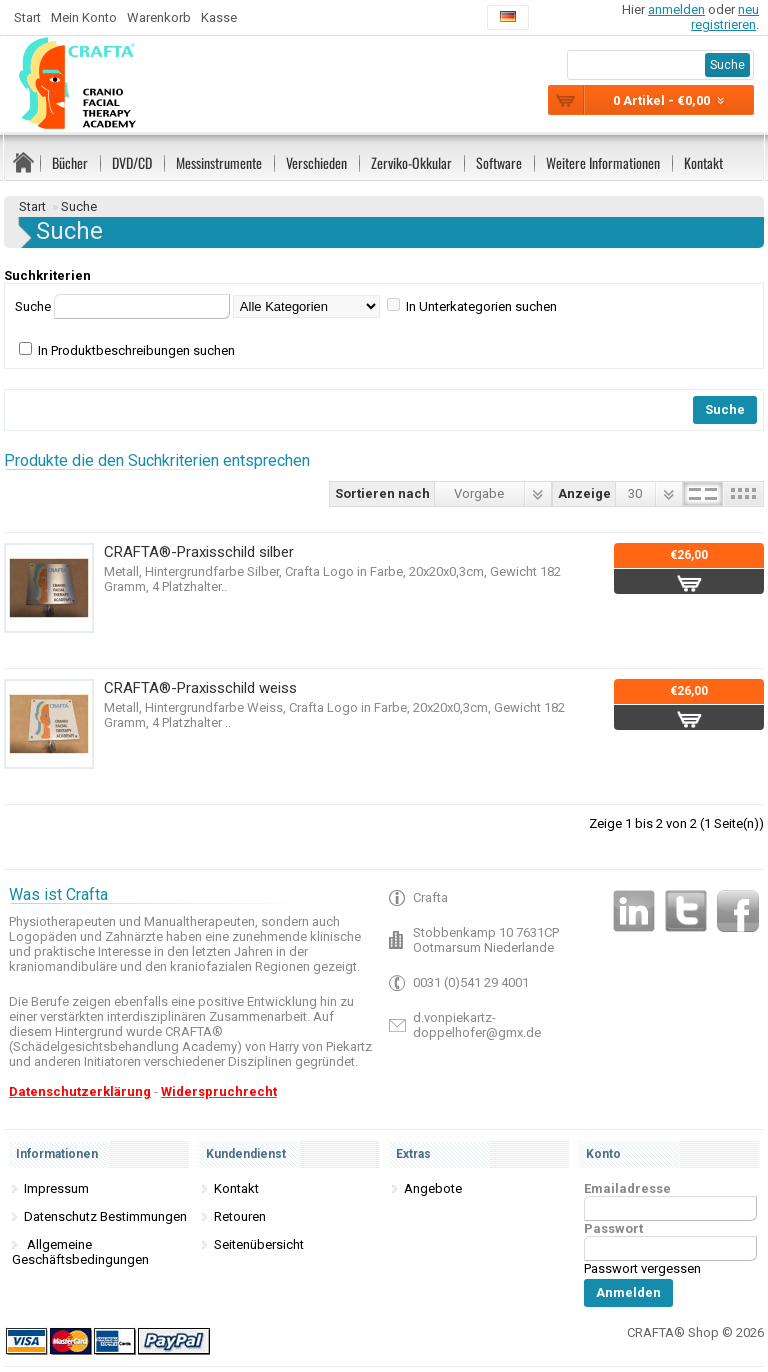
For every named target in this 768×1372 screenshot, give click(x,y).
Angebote (433, 1188)
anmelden (676, 9)
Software (499, 162)
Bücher (70, 162)
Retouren (240, 1216)
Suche (79, 206)
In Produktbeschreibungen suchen (136, 350)
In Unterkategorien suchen (481, 306)
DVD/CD (132, 162)
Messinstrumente (219, 162)
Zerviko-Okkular (411, 162)
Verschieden (316, 162)
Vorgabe (479, 493)
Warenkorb (159, 17)
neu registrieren (725, 17)
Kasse (219, 17)
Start (27, 17)
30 (635, 493)
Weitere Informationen (603, 162)
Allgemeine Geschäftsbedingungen (80, 1252)
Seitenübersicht (259, 1244)
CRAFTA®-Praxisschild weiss (200, 688)
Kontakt (703, 162)
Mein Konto (84, 17)
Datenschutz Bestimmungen (105, 1216)
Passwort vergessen (642, 1268)
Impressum (56, 1188)
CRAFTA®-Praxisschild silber (199, 552)
